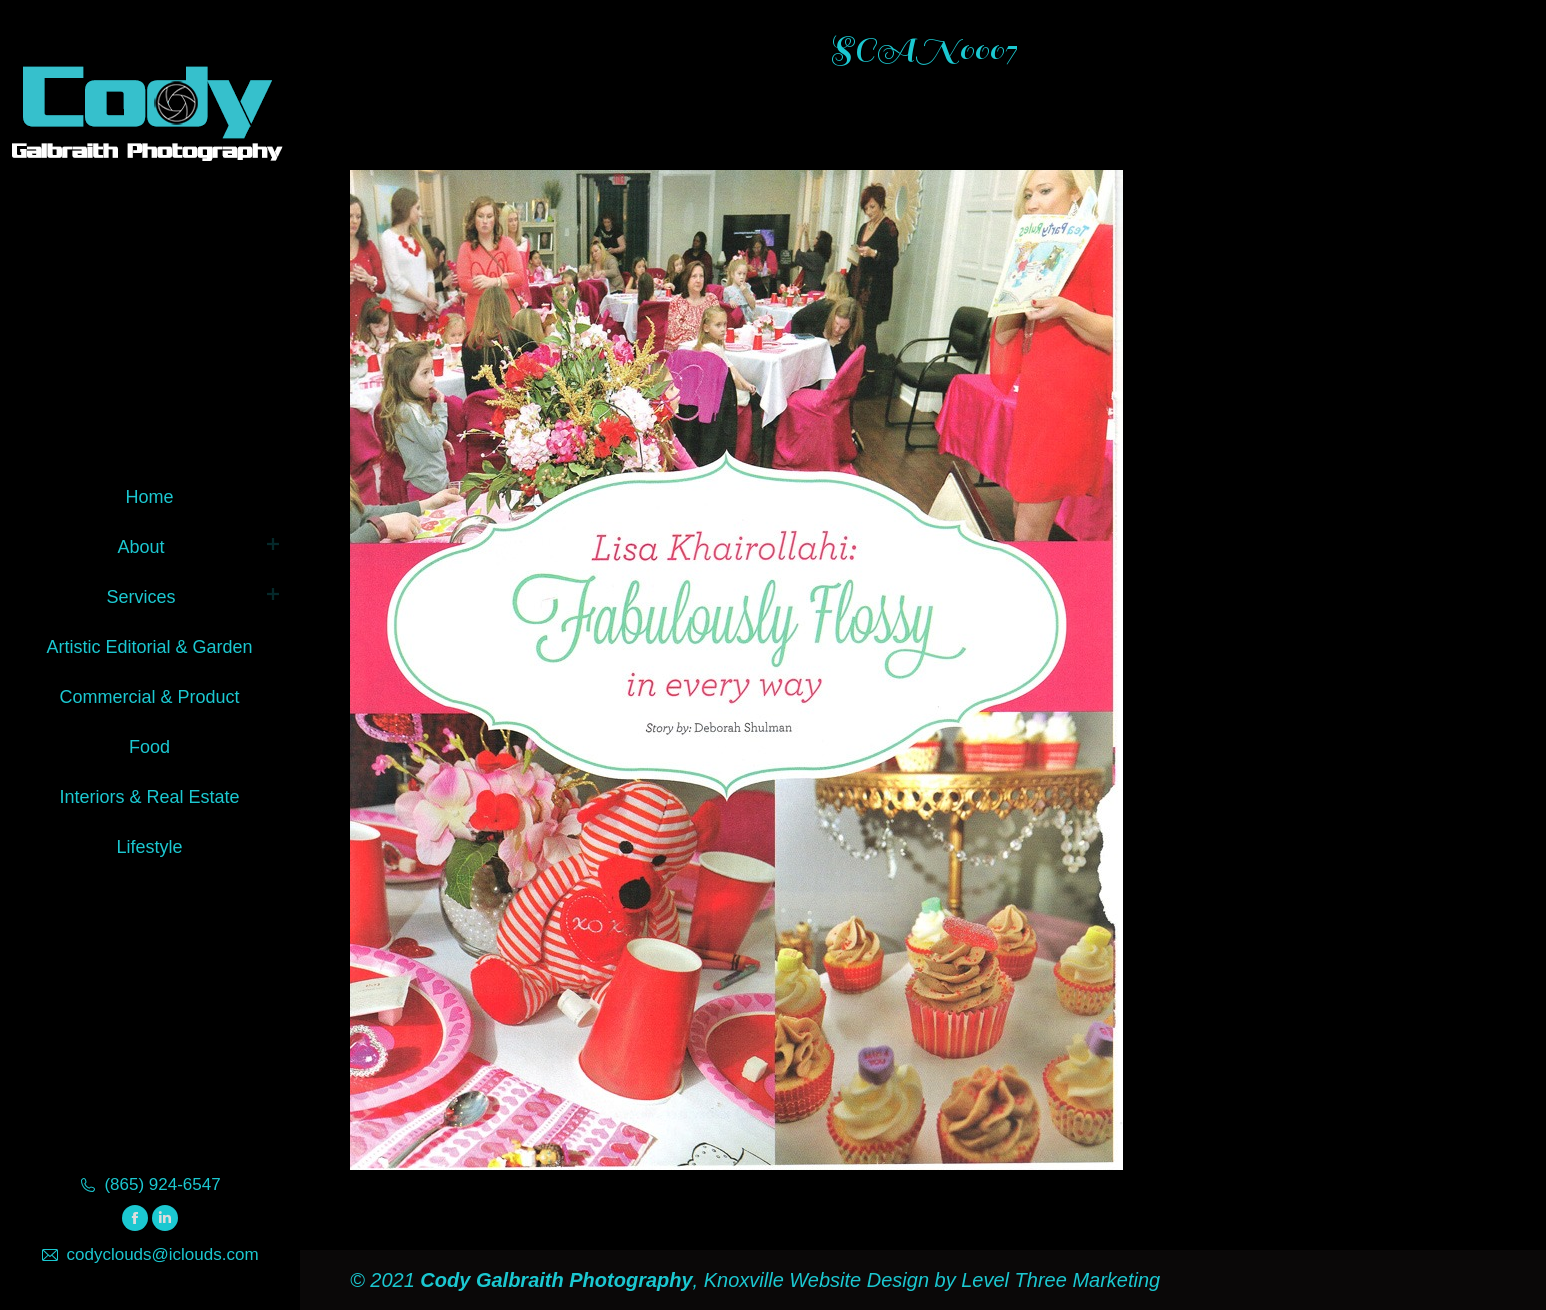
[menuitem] (149, 493)
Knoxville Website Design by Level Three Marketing (929, 1280)
